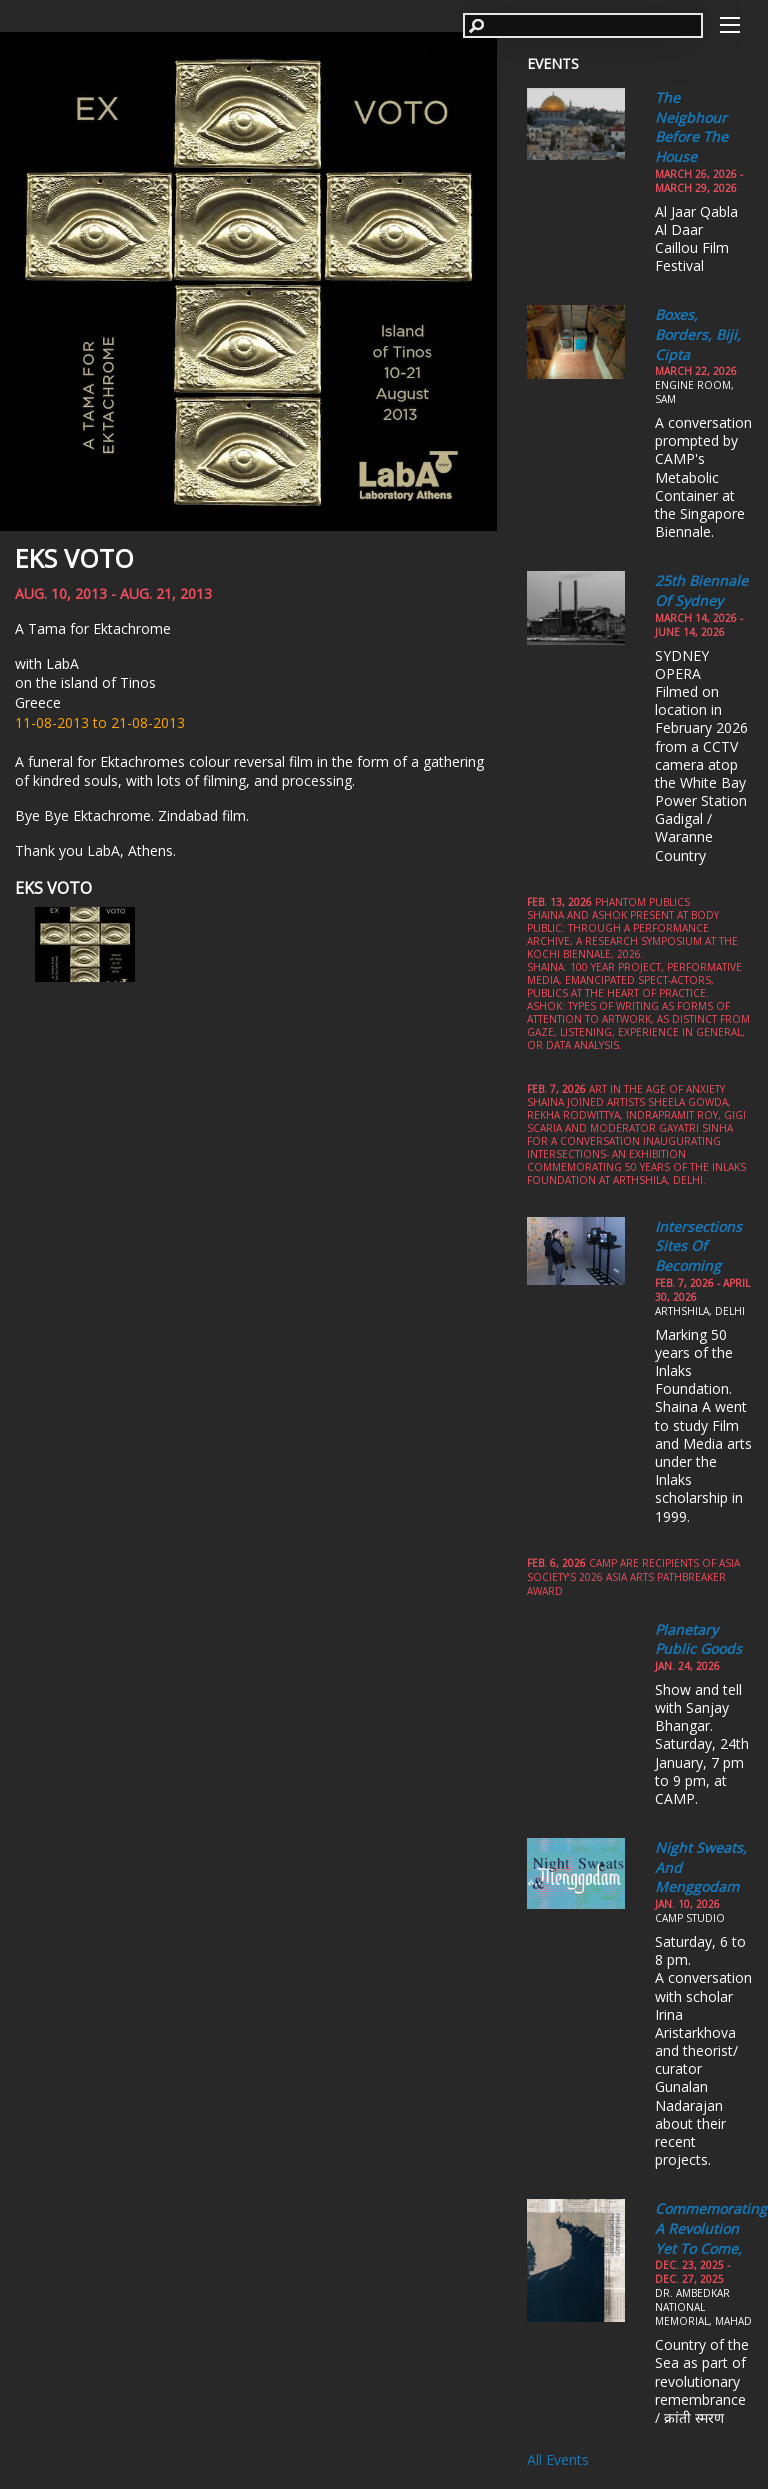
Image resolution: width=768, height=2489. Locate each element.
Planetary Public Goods (698, 1639)
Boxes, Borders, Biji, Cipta (698, 334)
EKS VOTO (74, 558)
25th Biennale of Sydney (701, 590)
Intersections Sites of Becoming (698, 1246)
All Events (558, 2459)
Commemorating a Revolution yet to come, (711, 2228)
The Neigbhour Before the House (691, 127)
